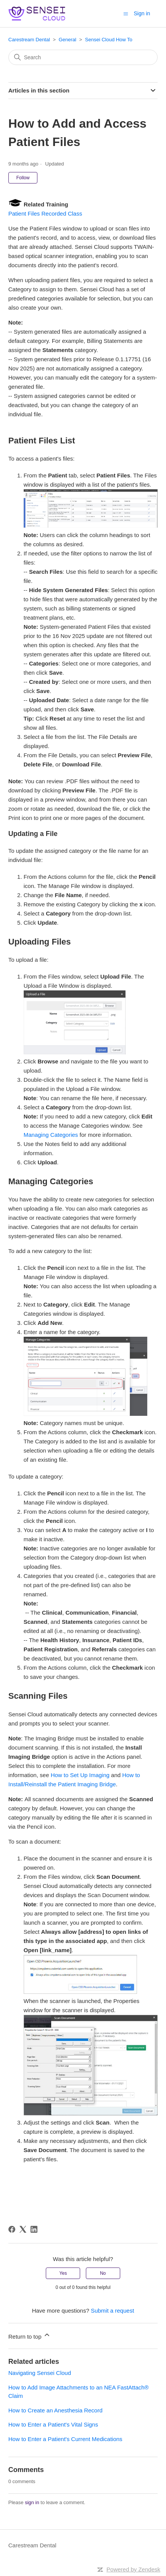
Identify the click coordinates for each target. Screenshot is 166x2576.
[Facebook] (11, 2229)
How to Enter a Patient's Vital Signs (53, 2424)
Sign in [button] (142, 13)
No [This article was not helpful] (103, 2273)
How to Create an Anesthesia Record (55, 2410)
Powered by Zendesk (133, 2569)
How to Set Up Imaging (80, 1775)
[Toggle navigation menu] (125, 13)
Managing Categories (51, 1134)
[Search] (83, 57)
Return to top (29, 2335)
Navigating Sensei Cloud (39, 2373)
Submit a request (112, 2310)
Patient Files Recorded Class (45, 213)
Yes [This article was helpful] (63, 2273)
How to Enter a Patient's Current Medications (65, 2439)
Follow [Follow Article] (23, 177)
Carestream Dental (29, 39)
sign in (32, 2502)
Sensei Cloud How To (108, 39)
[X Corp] (22, 2229)
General (67, 39)
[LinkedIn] (34, 2229)
